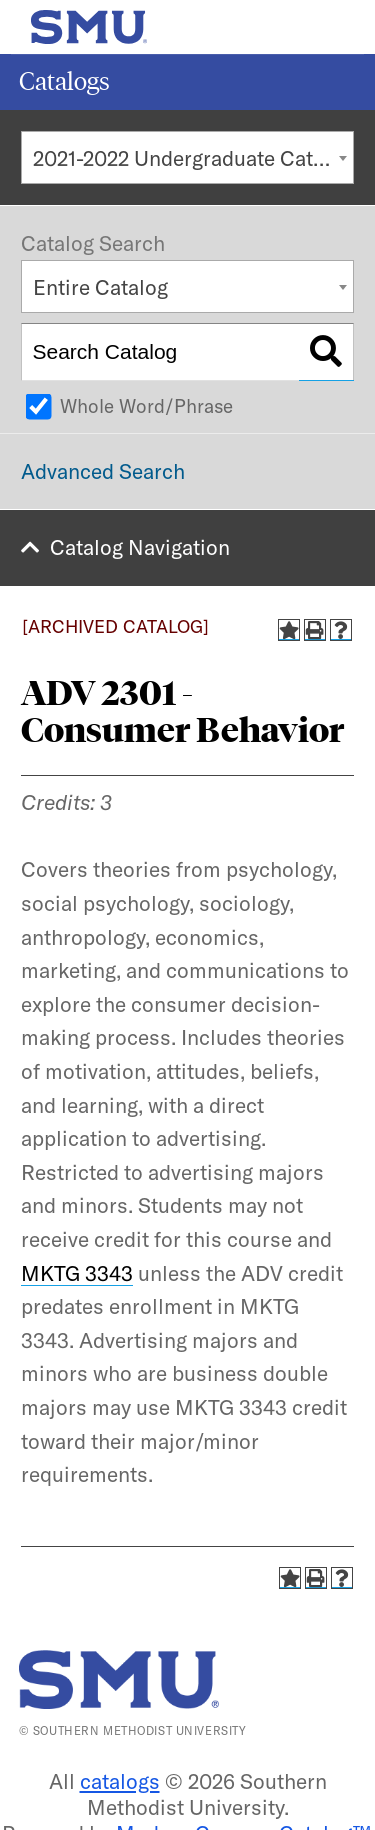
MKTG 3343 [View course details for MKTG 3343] (77, 1273)
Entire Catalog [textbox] (100, 287)
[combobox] (187, 157)
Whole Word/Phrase (146, 406)
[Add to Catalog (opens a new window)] (289, 630)
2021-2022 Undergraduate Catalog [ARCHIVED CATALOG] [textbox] (193, 158)
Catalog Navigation (140, 547)
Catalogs (64, 81)
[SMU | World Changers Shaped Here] (119, 1679)
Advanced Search (103, 471)
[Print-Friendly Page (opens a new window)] (315, 630)
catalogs (120, 1781)
